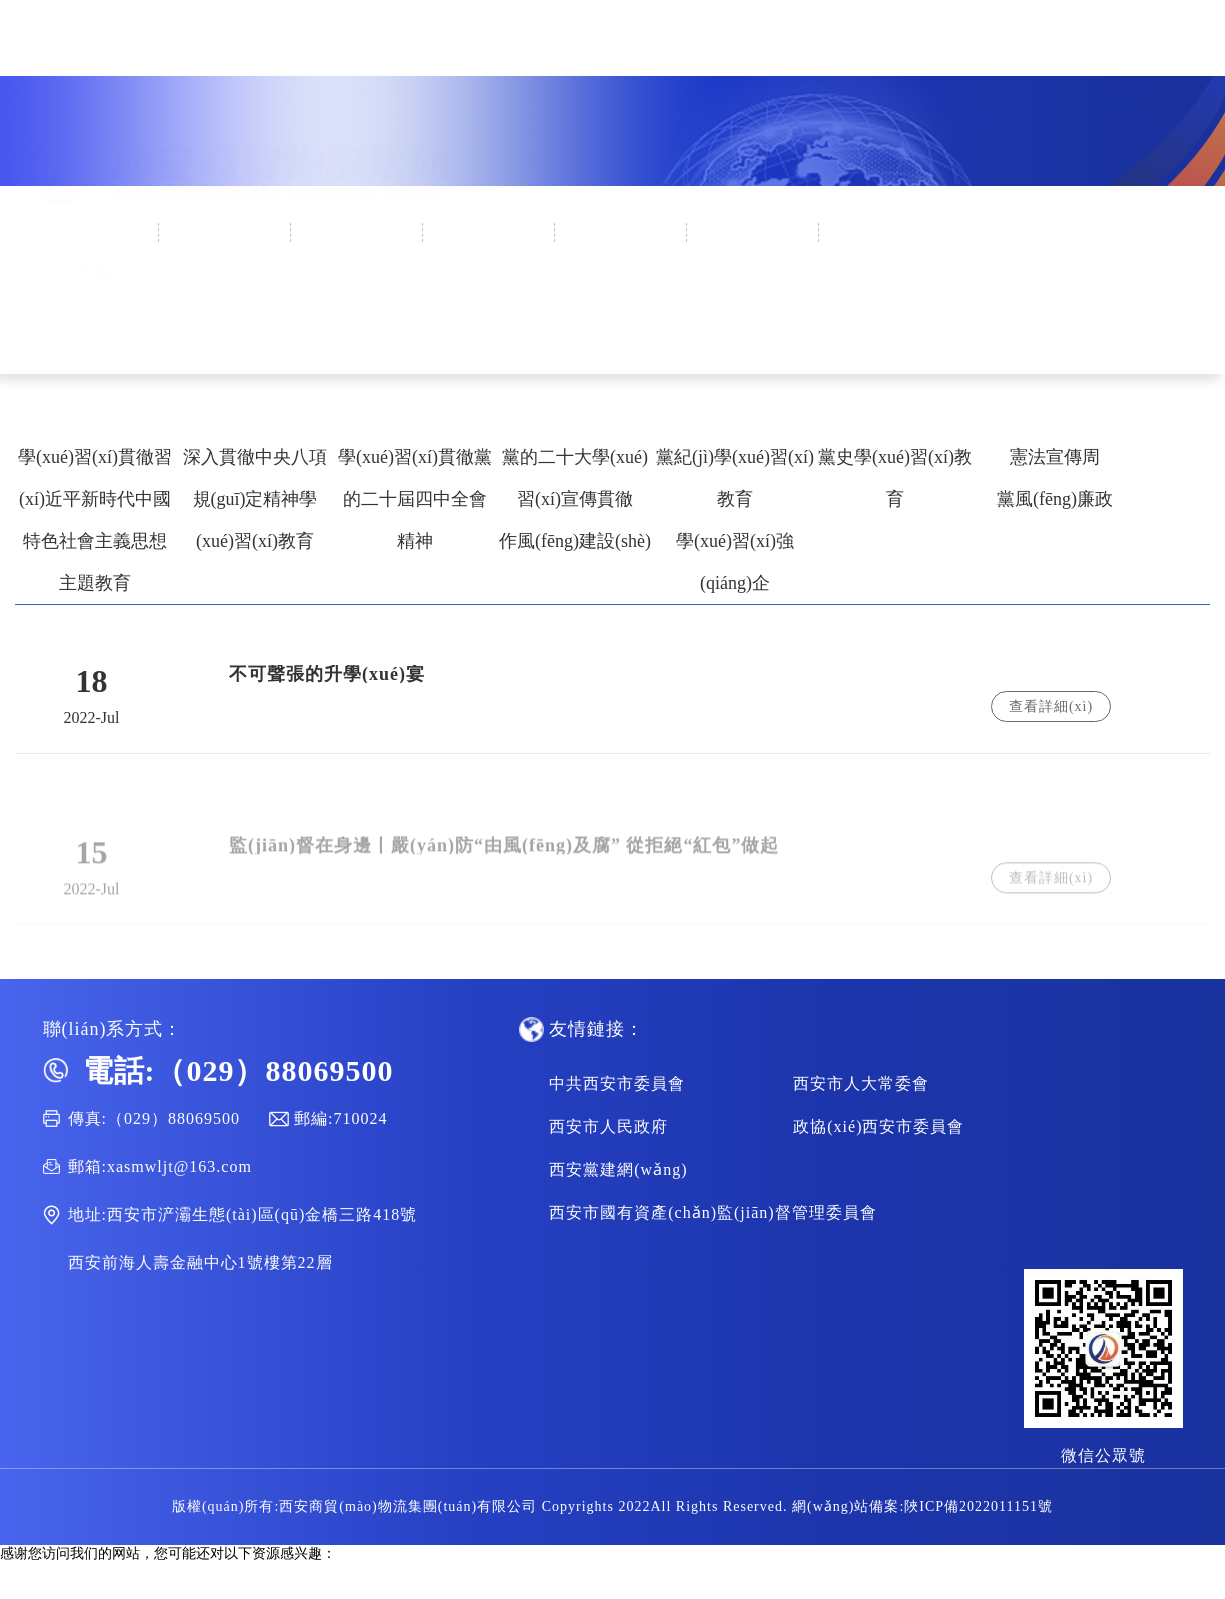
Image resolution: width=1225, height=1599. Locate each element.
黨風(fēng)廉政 (1055, 499)
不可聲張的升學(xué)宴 (327, 674)
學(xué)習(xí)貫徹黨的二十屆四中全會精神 (415, 499)
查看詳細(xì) (1051, 706)
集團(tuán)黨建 (489, 233)
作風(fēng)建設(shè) (575, 541)
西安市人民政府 (608, 1126)
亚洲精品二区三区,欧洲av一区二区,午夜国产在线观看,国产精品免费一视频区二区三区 (757, 1589)
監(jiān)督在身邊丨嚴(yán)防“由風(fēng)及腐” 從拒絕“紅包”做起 (504, 855)
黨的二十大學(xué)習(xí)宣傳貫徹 (575, 478)
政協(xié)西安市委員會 (878, 1126)
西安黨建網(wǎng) (618, 1169)
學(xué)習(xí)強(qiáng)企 (735, 562)
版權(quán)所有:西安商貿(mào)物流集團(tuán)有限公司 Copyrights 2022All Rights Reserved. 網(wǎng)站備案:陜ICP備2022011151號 (612, 1506)
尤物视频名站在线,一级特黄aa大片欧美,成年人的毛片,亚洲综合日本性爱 (221, 1571)
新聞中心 (358, 233)
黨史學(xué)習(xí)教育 (895, 478)
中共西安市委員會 (617, 1083)
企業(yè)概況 (225, 233)
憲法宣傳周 (1055, 457)
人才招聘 (886, 233)
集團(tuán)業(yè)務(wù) (622, 280)
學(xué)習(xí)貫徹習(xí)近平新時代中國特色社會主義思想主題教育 (95, 520)
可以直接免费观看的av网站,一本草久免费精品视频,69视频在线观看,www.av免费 (245, 1589)
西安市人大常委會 (861, 1083)
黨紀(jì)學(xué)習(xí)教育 (735, 478)
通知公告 (754, 233)
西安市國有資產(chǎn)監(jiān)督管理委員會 (712, 1212)
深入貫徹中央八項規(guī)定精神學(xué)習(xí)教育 (255, 499)
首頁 (94, 233)
